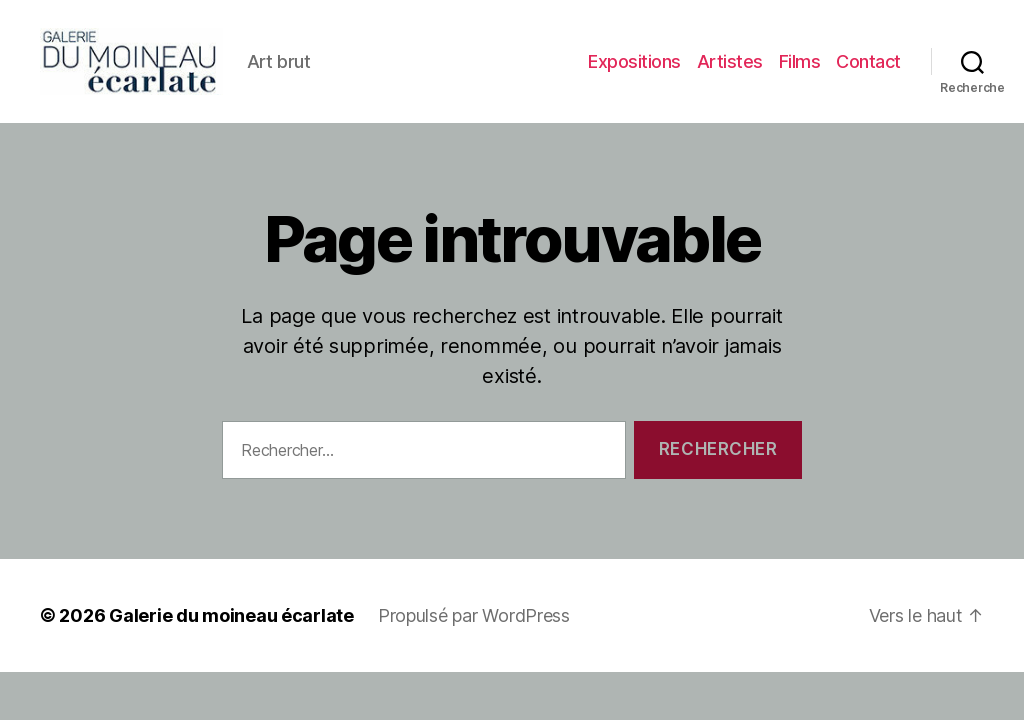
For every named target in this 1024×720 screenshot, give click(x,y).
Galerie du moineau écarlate (231, 622)
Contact (868, 64)
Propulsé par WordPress (474, 622)
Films (800, 64)
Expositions (634, 64)
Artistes (730, 64)
